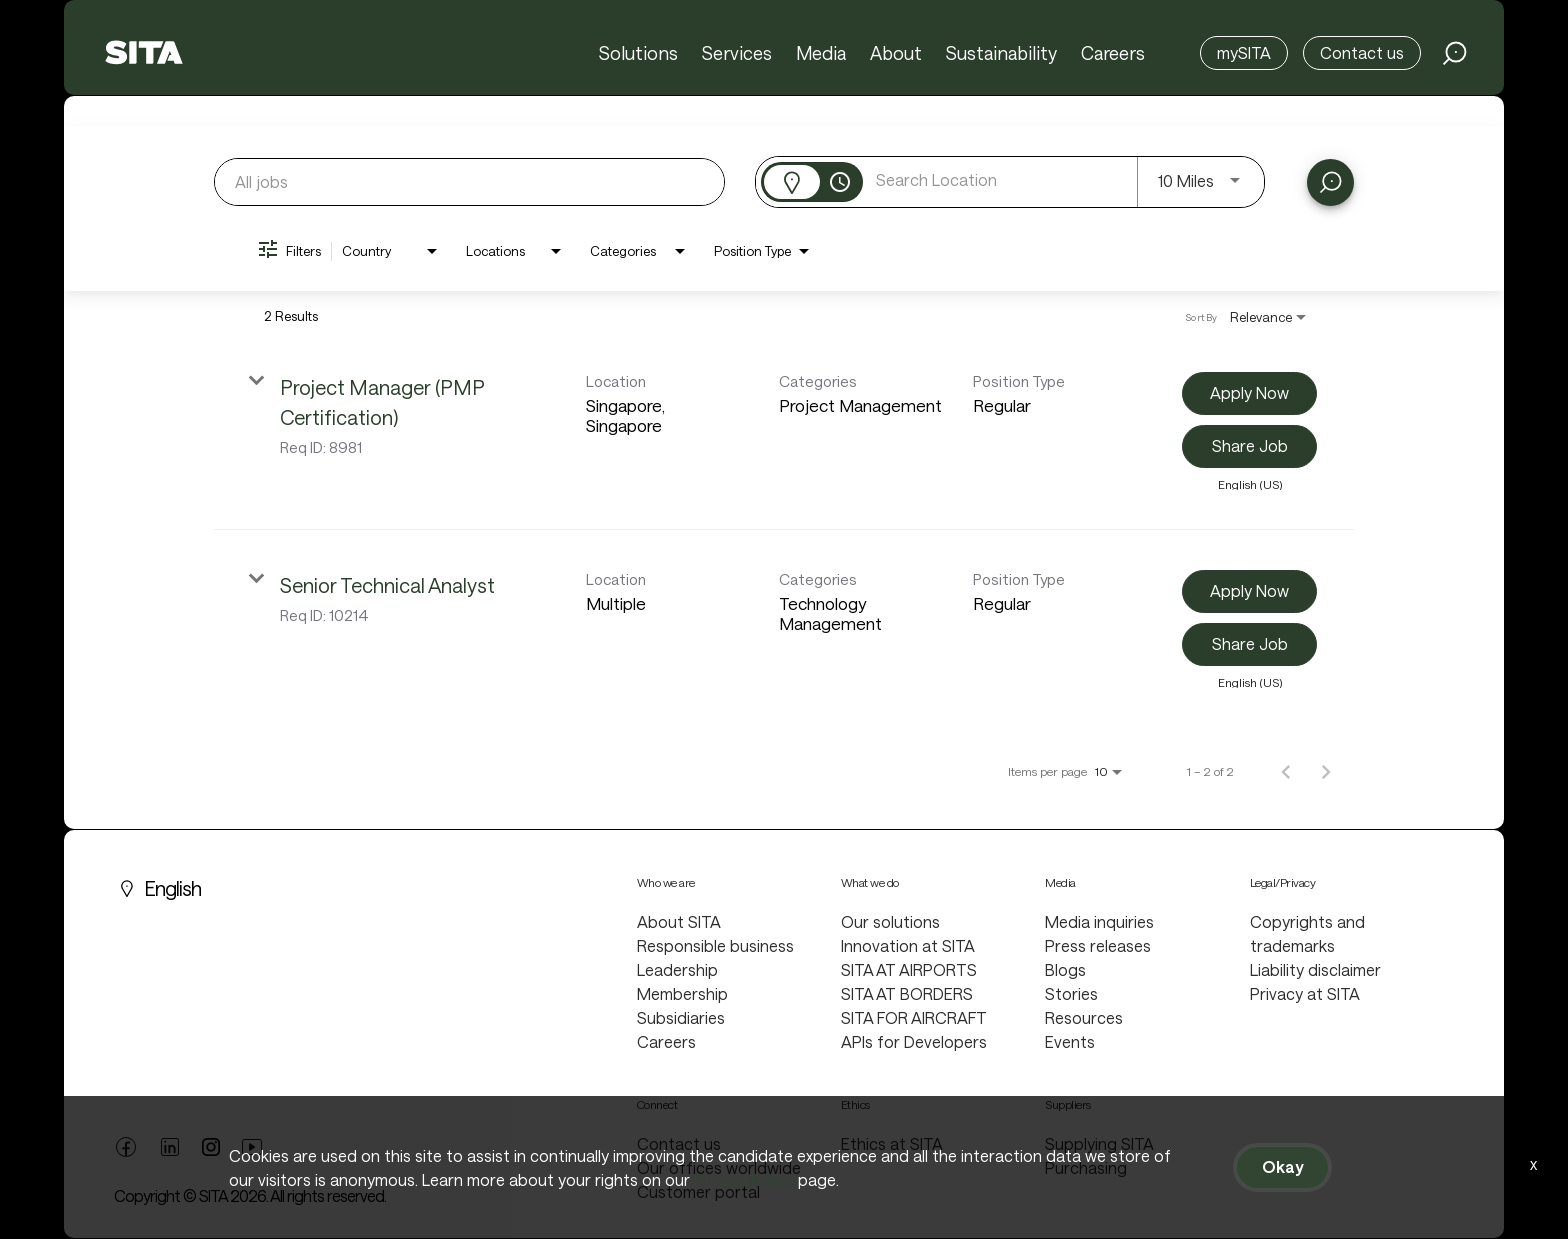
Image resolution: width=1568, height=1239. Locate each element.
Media (821, 53)
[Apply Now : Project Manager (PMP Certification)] (1249, 393)
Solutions (638, 53)
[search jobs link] (1455, 53)
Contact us (1362, 52)
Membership (682, 993)
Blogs (1065, 969)
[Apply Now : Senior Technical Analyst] (1249, 591)
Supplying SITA (1099, 1143)
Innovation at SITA (908, 945)
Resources (1084, 1017)
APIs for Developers (914, 1041)
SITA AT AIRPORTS (909, 969)
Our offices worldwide (719, 1167)
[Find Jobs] (1330, 182)
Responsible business (715, 945)
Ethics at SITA (892, 1143)
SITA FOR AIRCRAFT (914, 1017)
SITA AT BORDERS (907, 993)
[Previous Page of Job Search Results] (1286, 771)
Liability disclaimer (1315, 969)
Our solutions (890, 921)
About (896, 53)
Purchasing (1086, 1167)
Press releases (1098, 945)
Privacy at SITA (1305, 993)
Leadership (677, 969)
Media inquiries (1099, 921)
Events (1070, 1041)
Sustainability (1001, 53)
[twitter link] (211, 1149)
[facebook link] (126, 1152)
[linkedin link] (170, 1152)
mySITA (1244, 52)
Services (737, 53)
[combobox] (469, 181)
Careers (1113, 53)
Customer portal (698, 1191)
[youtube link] (252, 1152)
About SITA (679, 921)
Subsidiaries (681, 1017)
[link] (784, 431)
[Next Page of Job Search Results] (1326, 771)
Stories (1071, 993)
